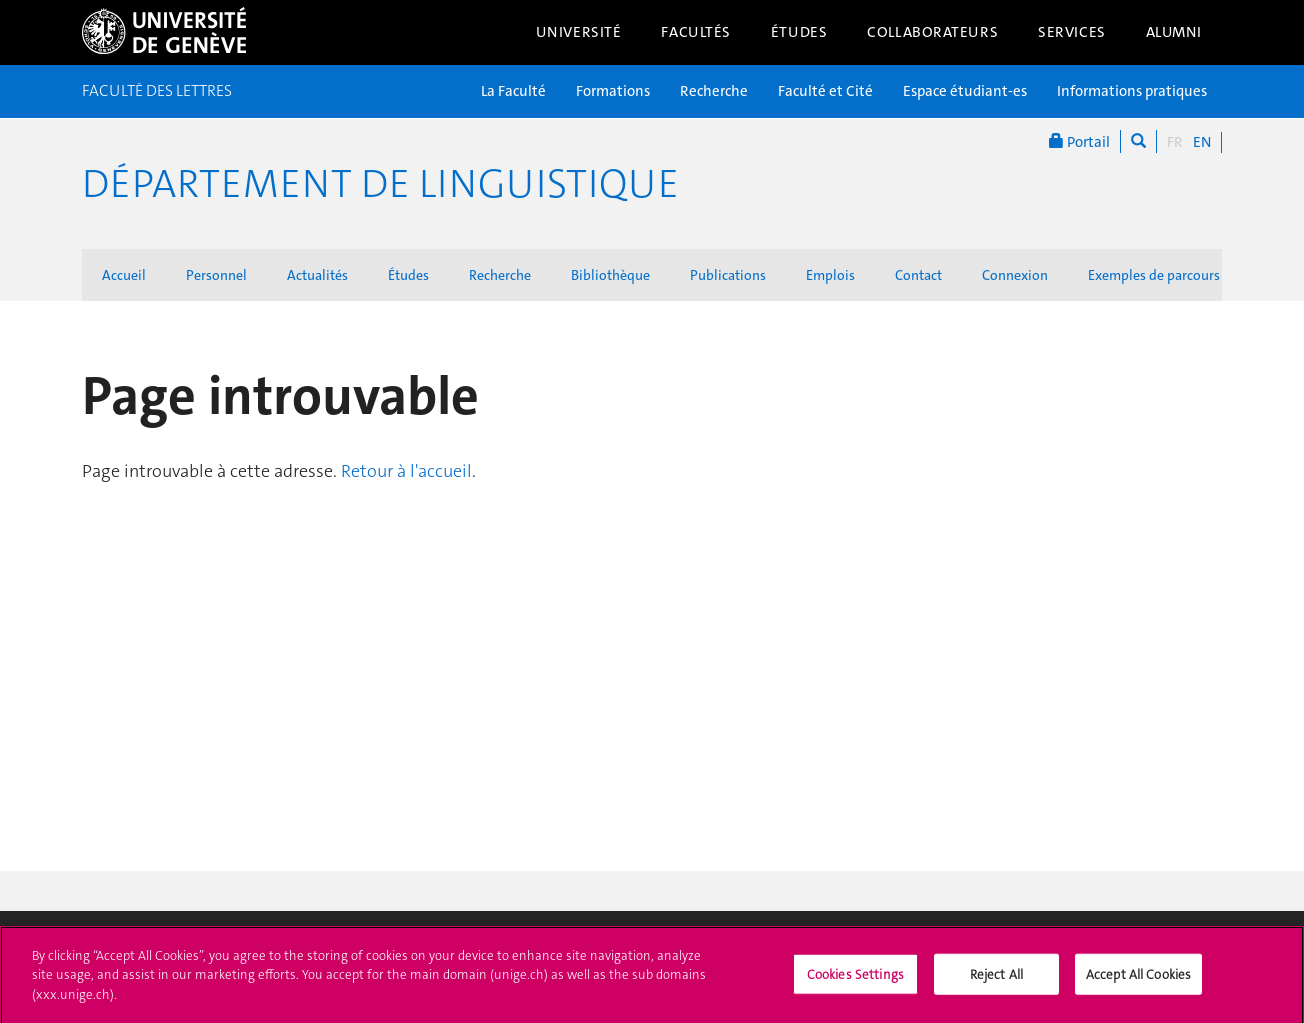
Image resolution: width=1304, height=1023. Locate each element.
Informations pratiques (1132, 91)
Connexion (1015, 275)
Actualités (317, 275)
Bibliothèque (610, 275)
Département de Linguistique (380, 184)
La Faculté (513, 91)
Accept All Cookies (1138, 979)
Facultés (696, 32)
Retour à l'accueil (406, 471)
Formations (613, 91)
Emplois (830, 275)
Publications (728, 275)
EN (1202, 142)
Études (799, 32)
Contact (918, 275)
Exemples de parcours (1154, 275)
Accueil (124, 275)
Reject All (996, 979)
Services (1072, 32)
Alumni (1174, 32)
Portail (1079, 141)
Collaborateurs (932, 32)
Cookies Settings (855, 979)
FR (1175, 142)
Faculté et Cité (825, 91)
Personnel (216, 275)
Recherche (714, 91)
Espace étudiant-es (965, 91)
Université (579, 32)
